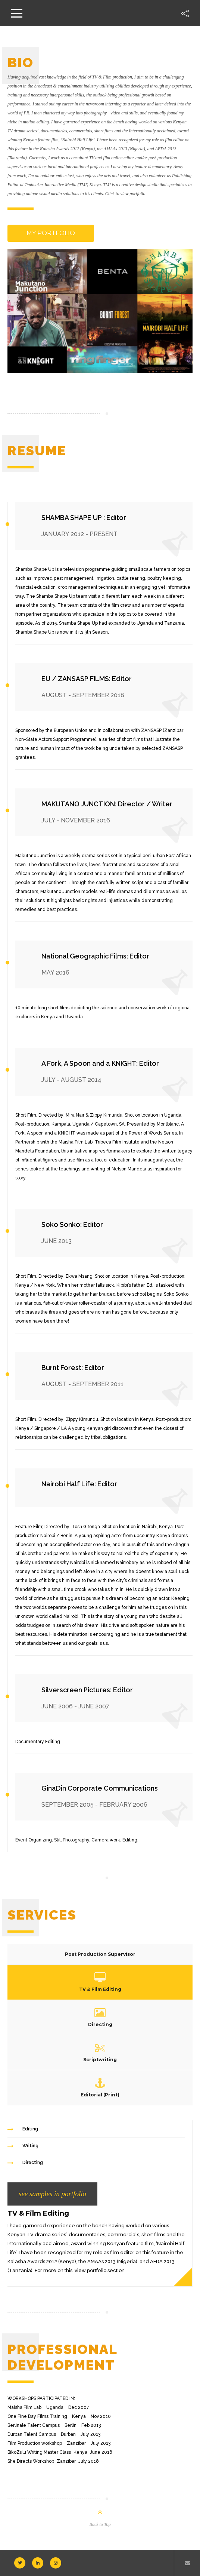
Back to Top (100, 2524)
